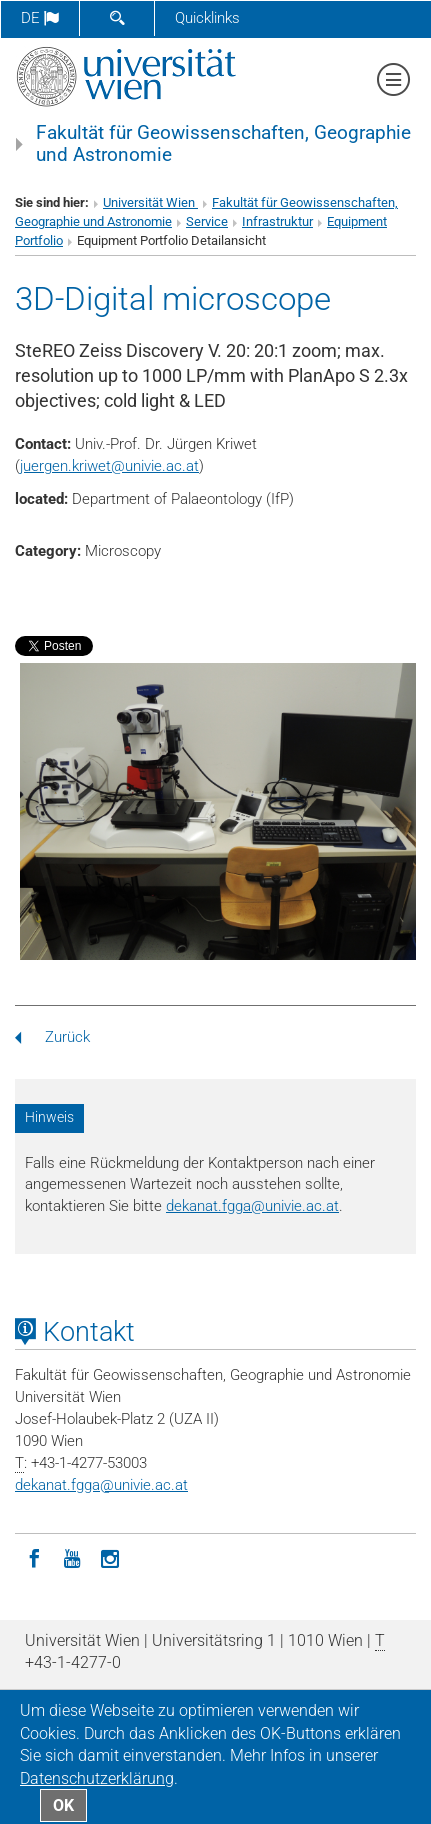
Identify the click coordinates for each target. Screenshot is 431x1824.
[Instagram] (110, 1557)
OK (63, 1805)
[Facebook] (34, 1557)
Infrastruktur (277, 221)
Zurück (52, 1037)
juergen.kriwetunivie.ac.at (109, 466)
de (40, 18)
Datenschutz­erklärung (97, 1778)
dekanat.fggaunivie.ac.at (252, 1206)
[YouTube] (72, 1557)
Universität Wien (150, 202)
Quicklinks (207, 18)
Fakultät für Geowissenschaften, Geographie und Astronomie (223, 144)
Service (207, 221)
